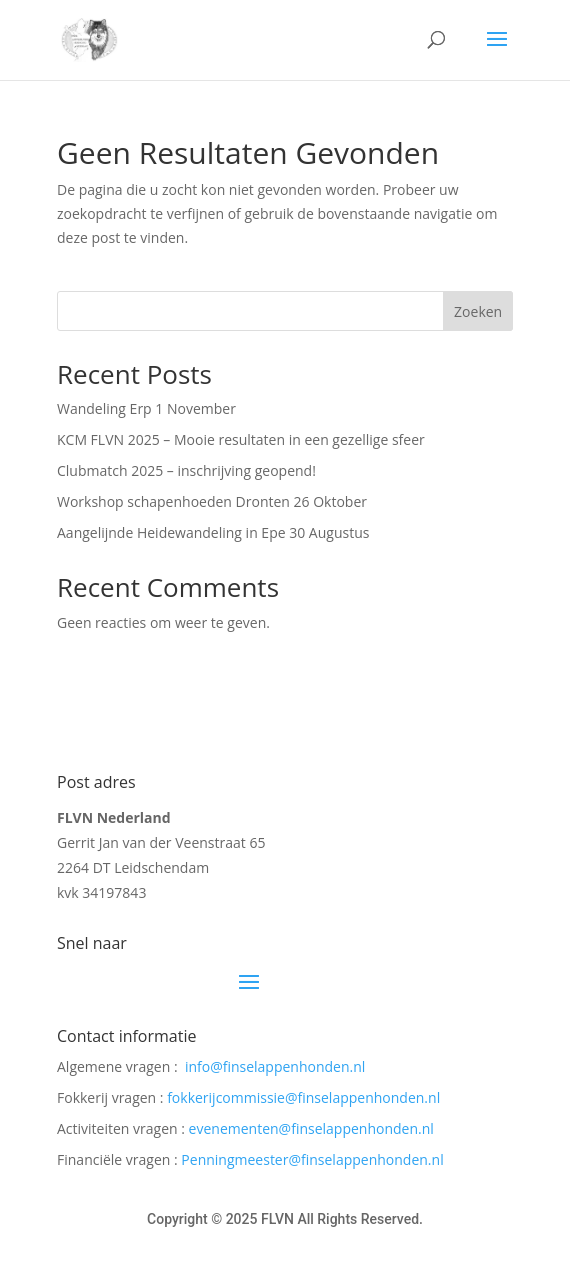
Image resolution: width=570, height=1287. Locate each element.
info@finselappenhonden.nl (275, 1066)
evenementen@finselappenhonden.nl (311, 1128)
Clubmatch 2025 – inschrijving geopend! (186, 470)
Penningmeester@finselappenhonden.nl (312, 1159)
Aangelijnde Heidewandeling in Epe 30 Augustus (213, 532)
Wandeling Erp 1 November (146, 408)
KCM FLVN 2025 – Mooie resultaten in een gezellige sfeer (241, 439)
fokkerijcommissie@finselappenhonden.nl (303, 1097)
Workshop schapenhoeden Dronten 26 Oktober (212, 501)
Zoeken (478, 311)
